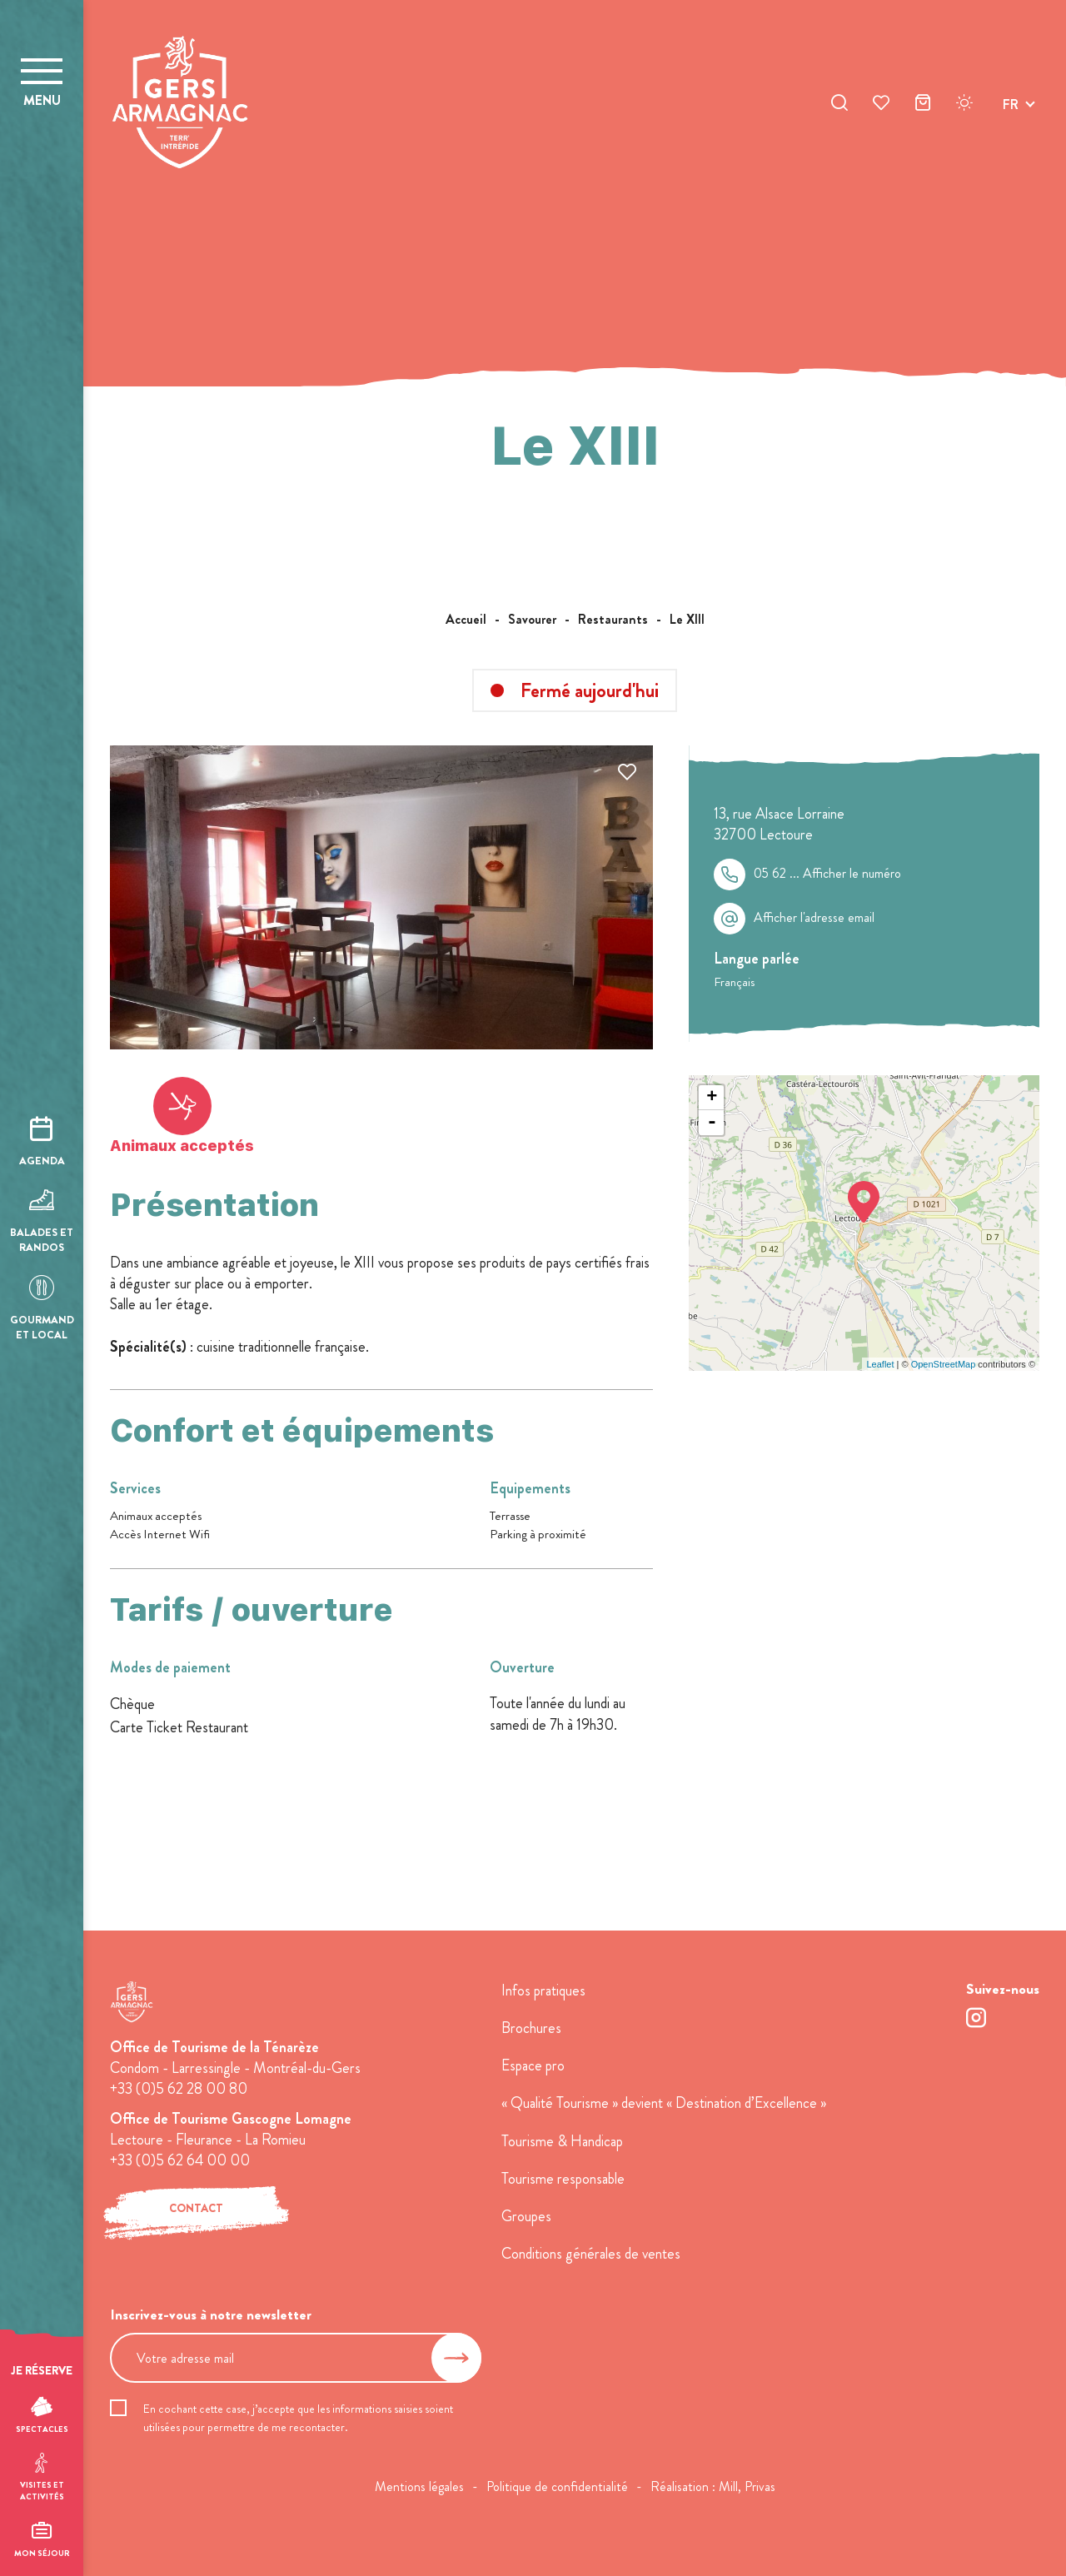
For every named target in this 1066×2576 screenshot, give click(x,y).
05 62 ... (827, 873)
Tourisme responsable (563, 2179)
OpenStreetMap (943, 1364)
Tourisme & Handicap (562, 2141)
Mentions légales (419, 2486)
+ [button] (711, 1097)
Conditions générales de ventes (590, 2254)
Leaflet (880, 1364)
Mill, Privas (747, 2486)
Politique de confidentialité (557, 2486)
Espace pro (533, 2065)
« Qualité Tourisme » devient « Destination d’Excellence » (663, 2103)
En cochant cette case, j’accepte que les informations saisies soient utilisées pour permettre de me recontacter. (298, 2417)
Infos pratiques (543, 1990)
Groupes (526, 2216)
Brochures (531, 2028)
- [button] (712, 1122)
